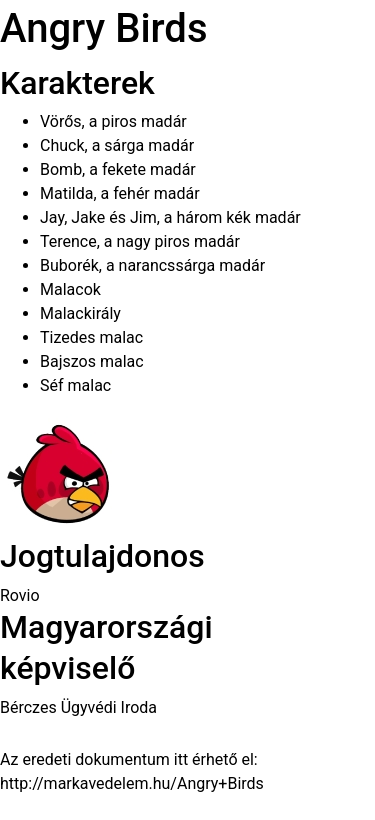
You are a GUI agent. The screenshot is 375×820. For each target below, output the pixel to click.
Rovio (20, 595)
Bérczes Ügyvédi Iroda (78, 707)
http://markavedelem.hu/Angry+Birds (132, 783)
